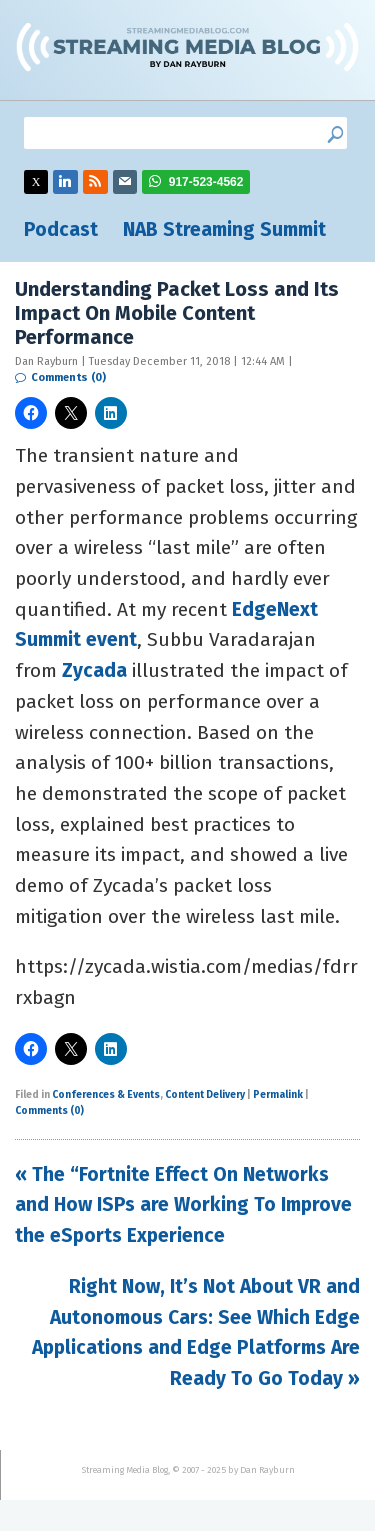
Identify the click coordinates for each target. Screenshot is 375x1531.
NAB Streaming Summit (224, 229)
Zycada (94, 670)
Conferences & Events (106, 1095)
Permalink (278, 1095)
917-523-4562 (206, 182)
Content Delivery (205, 1095)
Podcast (61, 229)
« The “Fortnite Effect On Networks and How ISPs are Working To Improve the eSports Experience (183, 1205)
